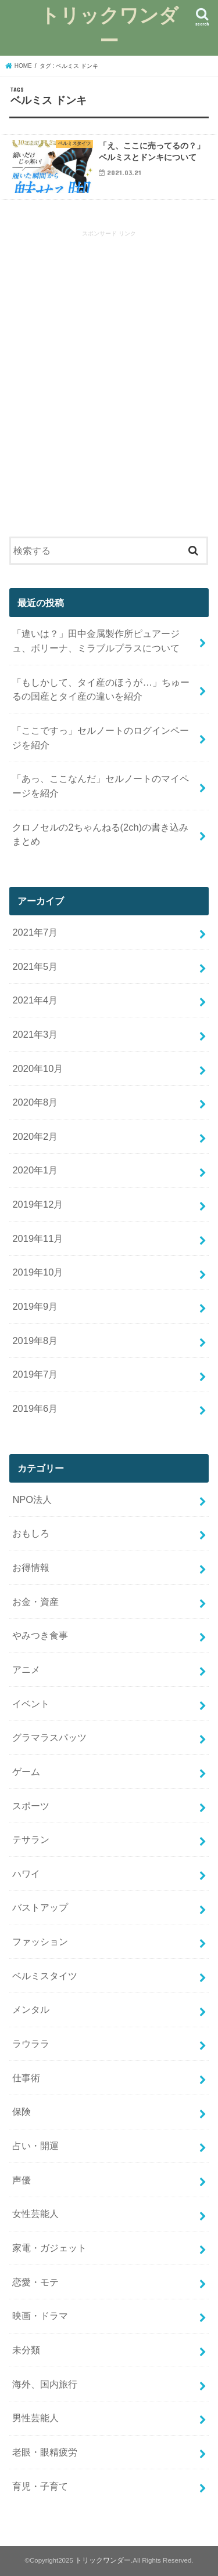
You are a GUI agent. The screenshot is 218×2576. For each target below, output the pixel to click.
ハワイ (26, 1873)
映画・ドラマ (40, 2315)
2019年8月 (35, 1340)
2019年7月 (35, 1374)
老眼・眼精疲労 (44, 2452)
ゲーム (26, 1771)
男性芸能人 (35, 2417)
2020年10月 (37, 1068)
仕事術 (26, 2078)
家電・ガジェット (49, 2247)
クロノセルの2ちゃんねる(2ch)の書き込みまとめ (100, 834)
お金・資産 (35, 1601)
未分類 (26, 2350)
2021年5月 (35, 966)
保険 (21, 2111)
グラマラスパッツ (49, 1737)
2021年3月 (35, 1034)
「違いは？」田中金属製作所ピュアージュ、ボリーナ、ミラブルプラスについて (96, 640)
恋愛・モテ (35, 2282)
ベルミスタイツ (44, 1975)
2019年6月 (35, 1408)
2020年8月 (35, 1102)
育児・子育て (40, 2486)
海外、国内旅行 (44, 2384)
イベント (30, 1703)
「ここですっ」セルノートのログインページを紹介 (100, 737)
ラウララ (30, 2043)
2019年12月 (37, 1204)
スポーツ (30, 1805)
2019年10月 (37, 1272)
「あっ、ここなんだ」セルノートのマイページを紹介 (100, 785)
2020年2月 (35, 1136)
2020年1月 (35, 1170)
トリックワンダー (109, 27)
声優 (21, 2180)
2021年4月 (35, 1000)
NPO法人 (32, 1499)
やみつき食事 (40, 1635)
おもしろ (30, 1533)
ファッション (40, 1941)
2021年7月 (35, 932)
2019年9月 (35, 1306)
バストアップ (40, 1907)
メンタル (30, 2009)
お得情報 (30, 1567)
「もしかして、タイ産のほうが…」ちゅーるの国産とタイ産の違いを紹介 (100, 689)
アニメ (26, 1669)
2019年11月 (37, 1238)
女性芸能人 (35, 2213)
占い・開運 (35, 2145)
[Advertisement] (109, 385)
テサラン (30, 1839)
